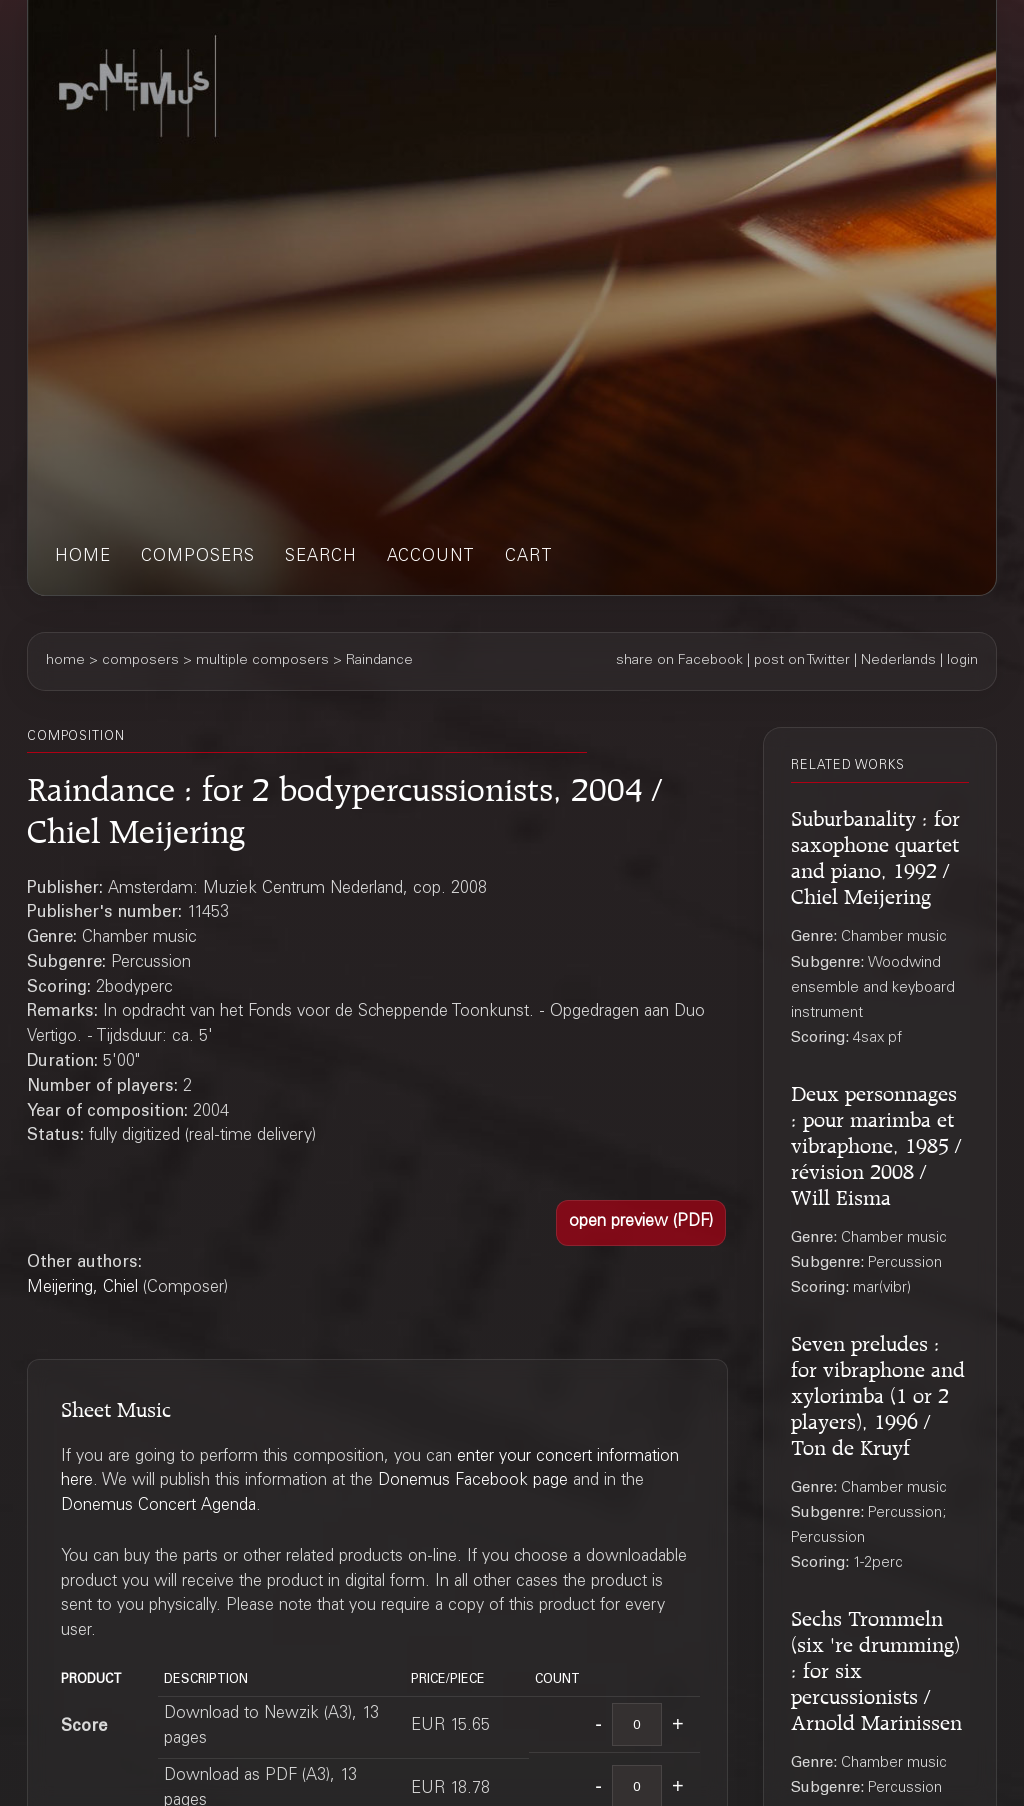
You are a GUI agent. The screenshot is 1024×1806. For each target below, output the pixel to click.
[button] (641, 1223)
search (321, 557)
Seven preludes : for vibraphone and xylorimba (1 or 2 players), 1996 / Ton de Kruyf (878, 1392)
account (431, 557)
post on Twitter (802, 661)
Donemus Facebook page (473, 1481)
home (83, 557)
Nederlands (898, 661)
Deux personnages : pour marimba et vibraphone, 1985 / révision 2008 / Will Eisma (876, 1142)
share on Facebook (679, 661)
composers (198, 557)
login (962, 661)
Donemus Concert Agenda (158, 1506)
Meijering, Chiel (82, 1288)
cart (529, 557)
